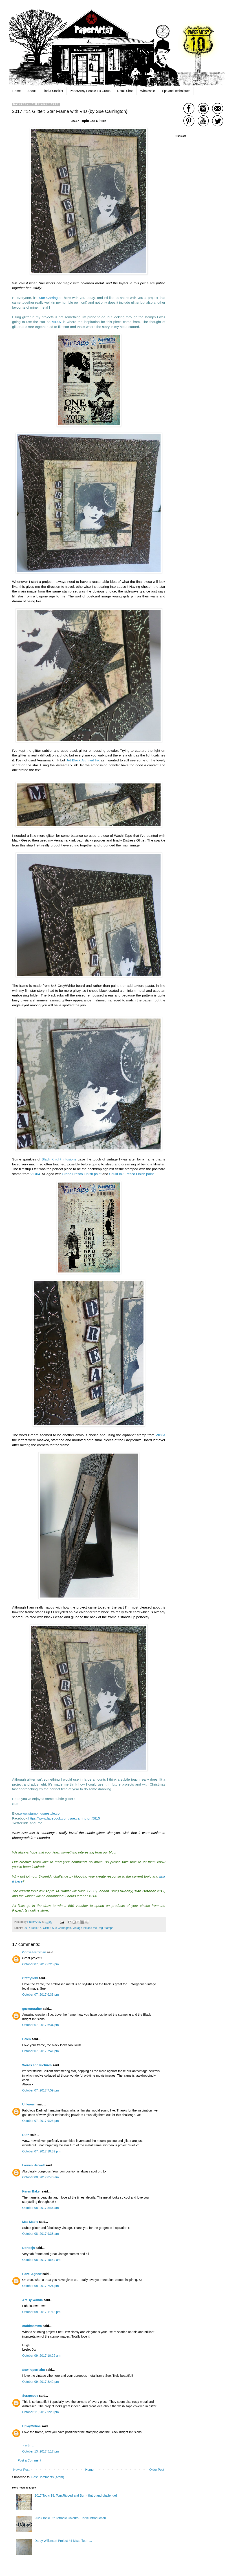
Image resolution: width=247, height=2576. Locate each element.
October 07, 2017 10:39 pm (41, 2151)
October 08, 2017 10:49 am (41, 2260)
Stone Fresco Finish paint (81, 1174)
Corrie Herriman (34, 1952)
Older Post (156, 2469)
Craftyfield (30, 1978)
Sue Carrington (50, 298)
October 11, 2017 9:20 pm (40, 2412)
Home (16, 91)
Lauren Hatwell (33, 2165)
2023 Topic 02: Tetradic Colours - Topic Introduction (70, 2518)
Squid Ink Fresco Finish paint (131, 1174)
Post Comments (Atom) (47, 2477)
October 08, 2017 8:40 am (40, 2177)
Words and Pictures (37, 2065)
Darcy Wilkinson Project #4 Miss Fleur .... (63, 2540)
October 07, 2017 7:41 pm (40, 2051)
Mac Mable (30, 2222)
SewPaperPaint (33, 2370)
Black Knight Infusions (59, 1159)
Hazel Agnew (32, 2274)
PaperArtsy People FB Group (90, 91)
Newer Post (21, 2469)
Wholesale (147, 91)
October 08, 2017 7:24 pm (40, 2286)
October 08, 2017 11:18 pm (41, 2312)
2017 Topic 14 (32, 1928)
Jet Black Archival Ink (82, 760)
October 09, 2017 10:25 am (41, 2355)
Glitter (46, 1928)
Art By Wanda (32, 2300)
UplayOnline (31, 2426)
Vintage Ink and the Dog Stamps (93, 1928)
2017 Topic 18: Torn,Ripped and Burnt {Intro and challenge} (76, 2495)
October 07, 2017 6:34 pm (40, 2025)
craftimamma (32, 2326)
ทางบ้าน (28, 2445)
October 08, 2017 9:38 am (40, 2233)
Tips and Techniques (176, 91)
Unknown (29, 2104)
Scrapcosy (30, 2395)
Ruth (25, 2135)
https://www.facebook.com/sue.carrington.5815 (64, 1818)
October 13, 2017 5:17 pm (40, 2451)
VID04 (35, 1174)
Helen (26, 2039)
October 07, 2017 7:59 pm (40, 2090)
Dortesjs (28, 2248)
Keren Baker (31, 2191)
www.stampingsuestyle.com (41, 1813)
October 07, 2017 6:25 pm (40, 1964)
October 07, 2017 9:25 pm (40, 2121)
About (31, 91)
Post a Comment (29, 2460)
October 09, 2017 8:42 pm (40, 2381)
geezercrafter (32, 2009)
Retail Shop (125, 91)
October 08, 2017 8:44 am (40, 2208)
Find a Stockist (52, 91)
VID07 (57, 322)
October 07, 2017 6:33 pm (40, 1994)
